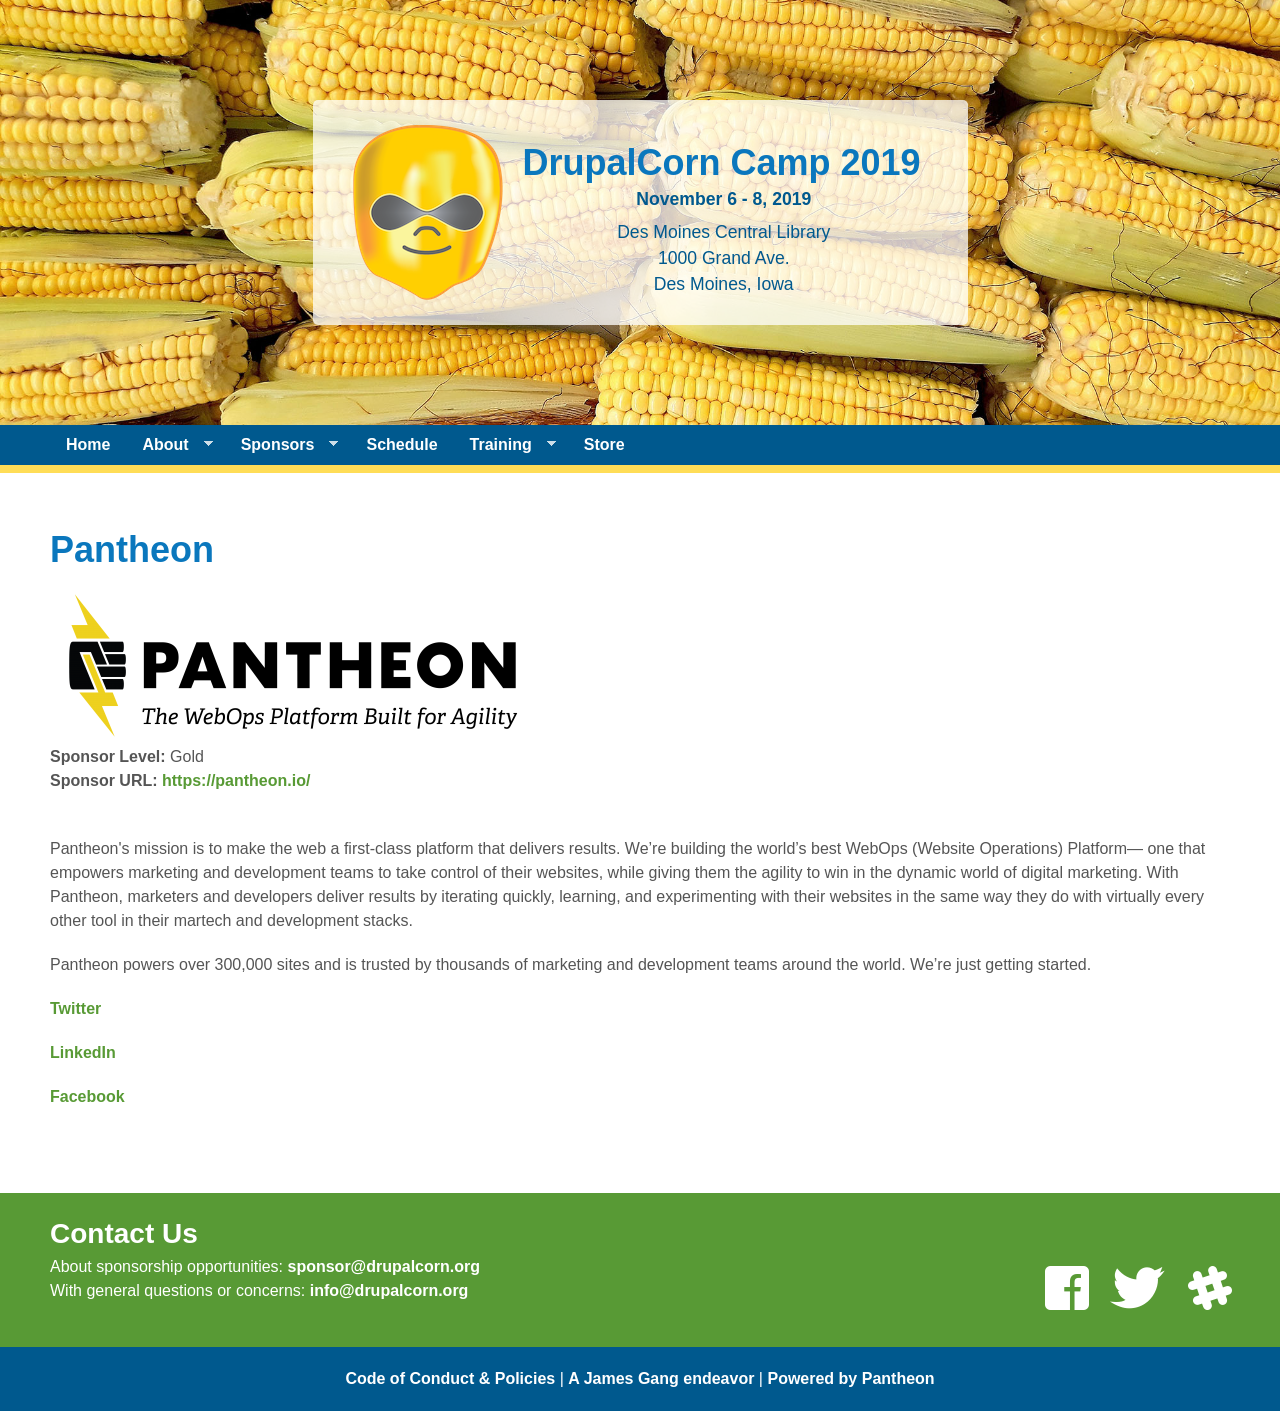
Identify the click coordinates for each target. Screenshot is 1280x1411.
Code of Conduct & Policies (450, 1378)
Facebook (87, 1096)
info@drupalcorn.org (389, 1290)
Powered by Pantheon (850, 1378)
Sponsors (282, 445)
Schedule (401, 444)
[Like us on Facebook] (1066, 1290)
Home (88, 444)
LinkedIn (83, 1052)
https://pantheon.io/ (236, 780)
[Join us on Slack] (1209, 1290)
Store (604, 444)
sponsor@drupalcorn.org (383, 1266)
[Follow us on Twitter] (1137, 1290)
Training (505, 445)
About (169, 445)
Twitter (75, 1008)
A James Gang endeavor (661, 1378)
